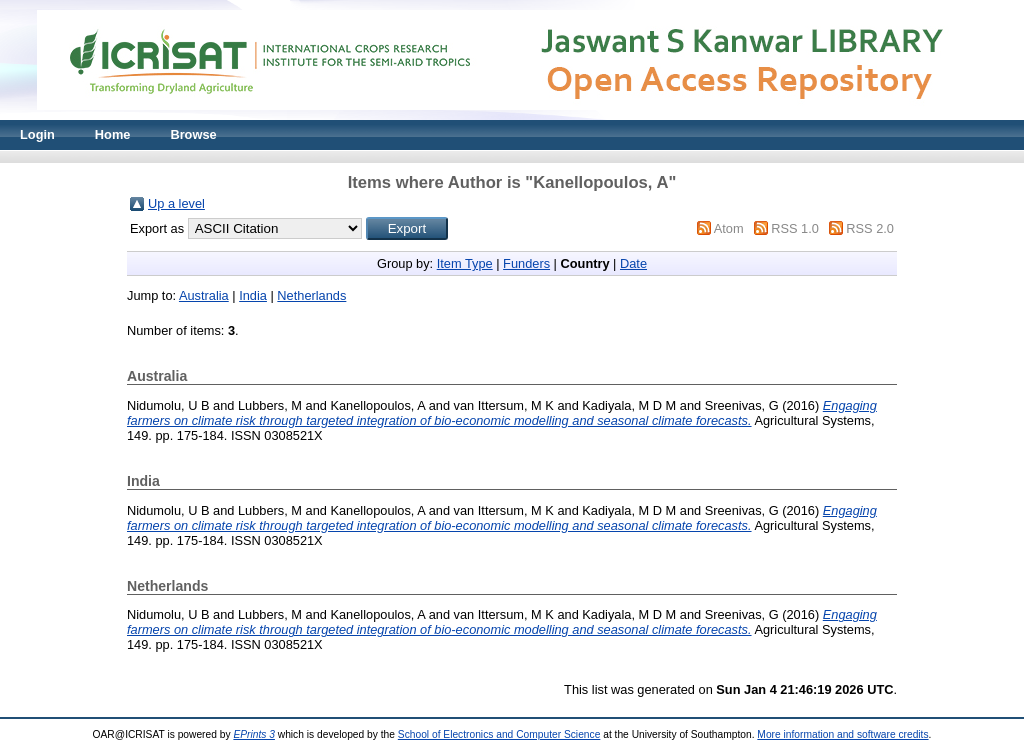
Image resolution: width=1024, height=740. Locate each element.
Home (113, 134)
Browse (193, 134)
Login (37, 134)
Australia (204, 295)
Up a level (176, 203)
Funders (526, 263)
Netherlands (311, 295)
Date (633, 263)
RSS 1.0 (795, 228)
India (253, 295)
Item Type (465, 263)
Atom (729, 228)
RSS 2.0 (870, 228)
